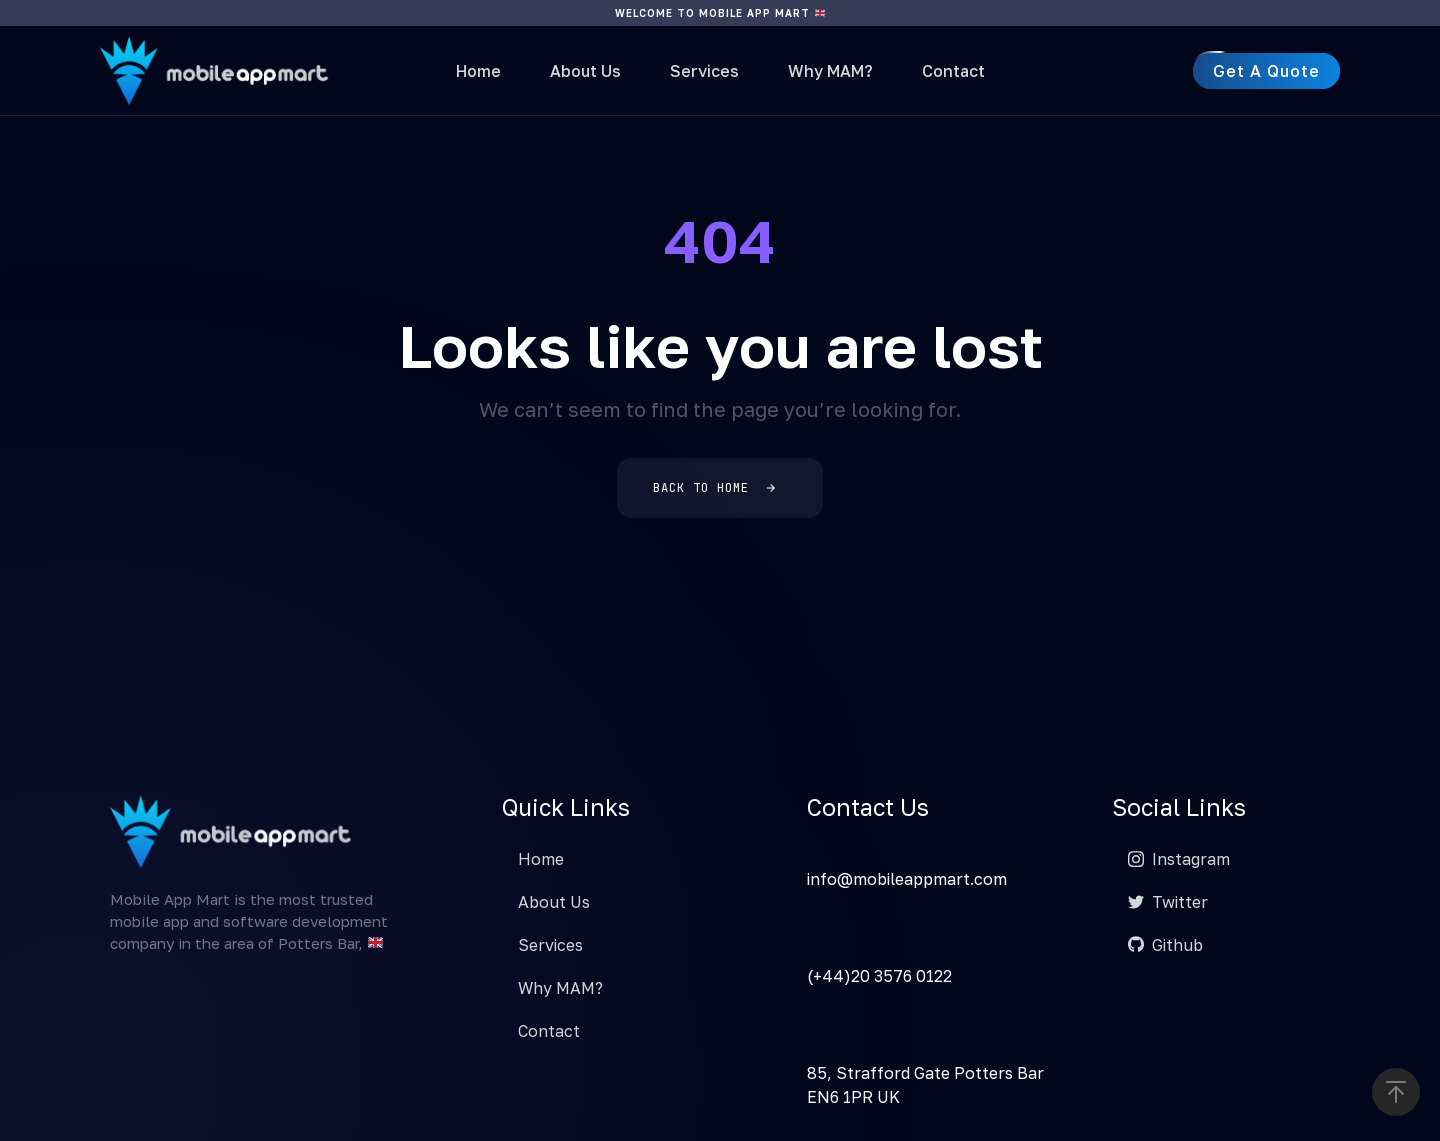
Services (704, 71)
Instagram (1179, 859)
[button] (1396, 1092)
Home (478, 71)
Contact (953, 71)
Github (1165, 945)
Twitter (1168, 902)
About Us (585, 71)
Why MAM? (830, 71)
